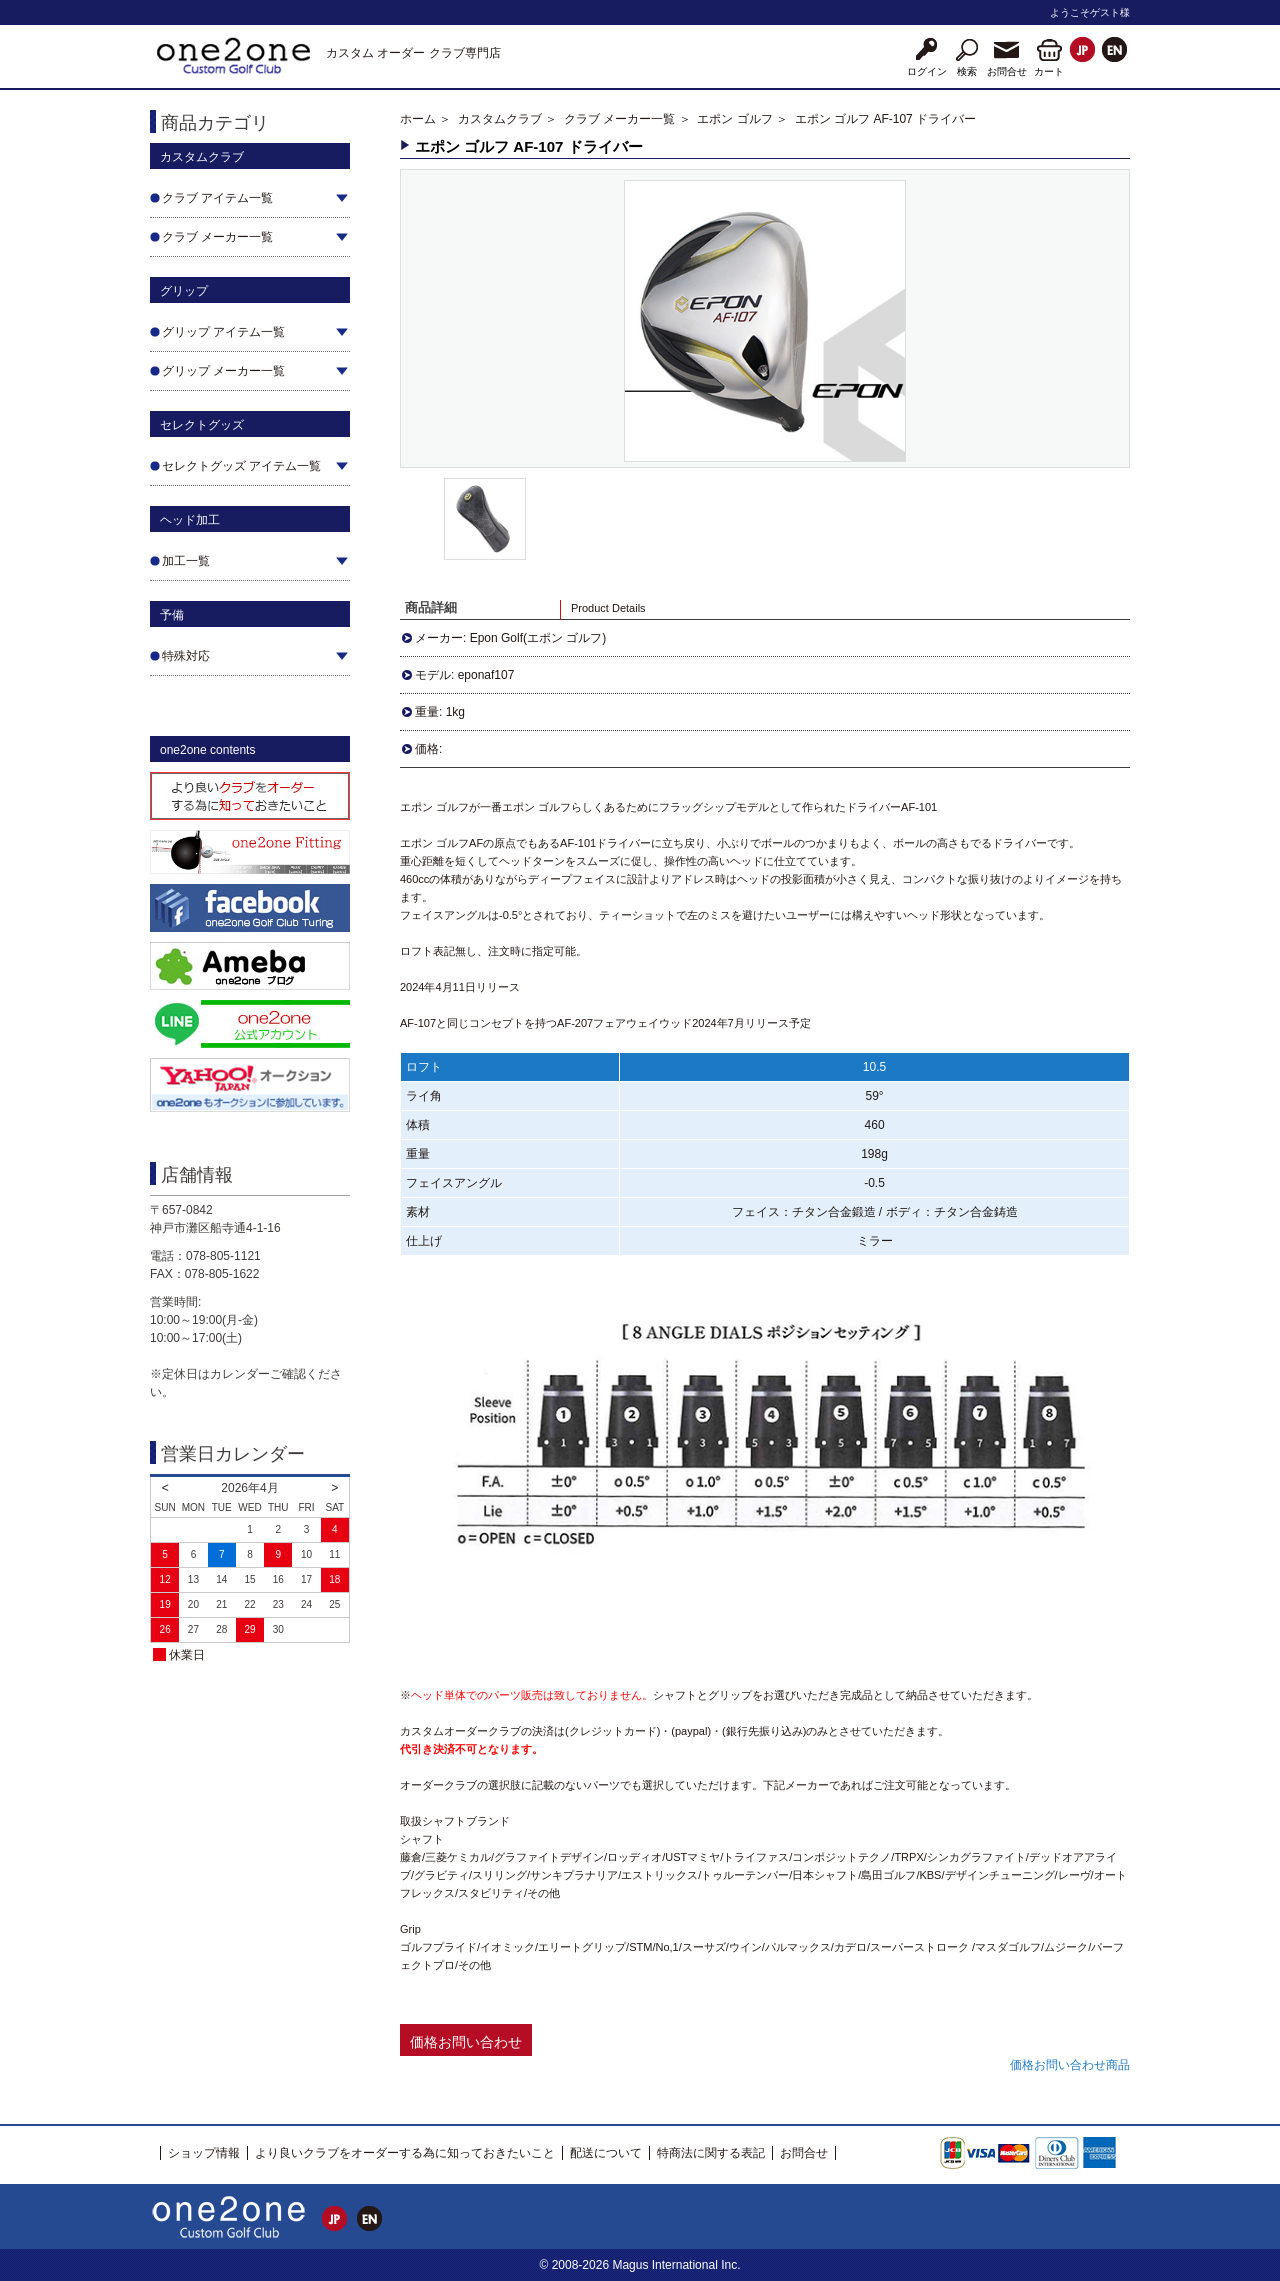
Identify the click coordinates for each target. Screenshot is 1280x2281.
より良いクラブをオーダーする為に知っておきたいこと (405, 2153)
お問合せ (804, 2153)
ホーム (418, 119)
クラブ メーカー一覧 (619, 119)
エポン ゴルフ (734, 119)
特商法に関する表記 (711, 2153)
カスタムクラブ (500, 119)
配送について (606, 2153)
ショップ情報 (204, 2153)
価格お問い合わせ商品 (1070, 2065)
